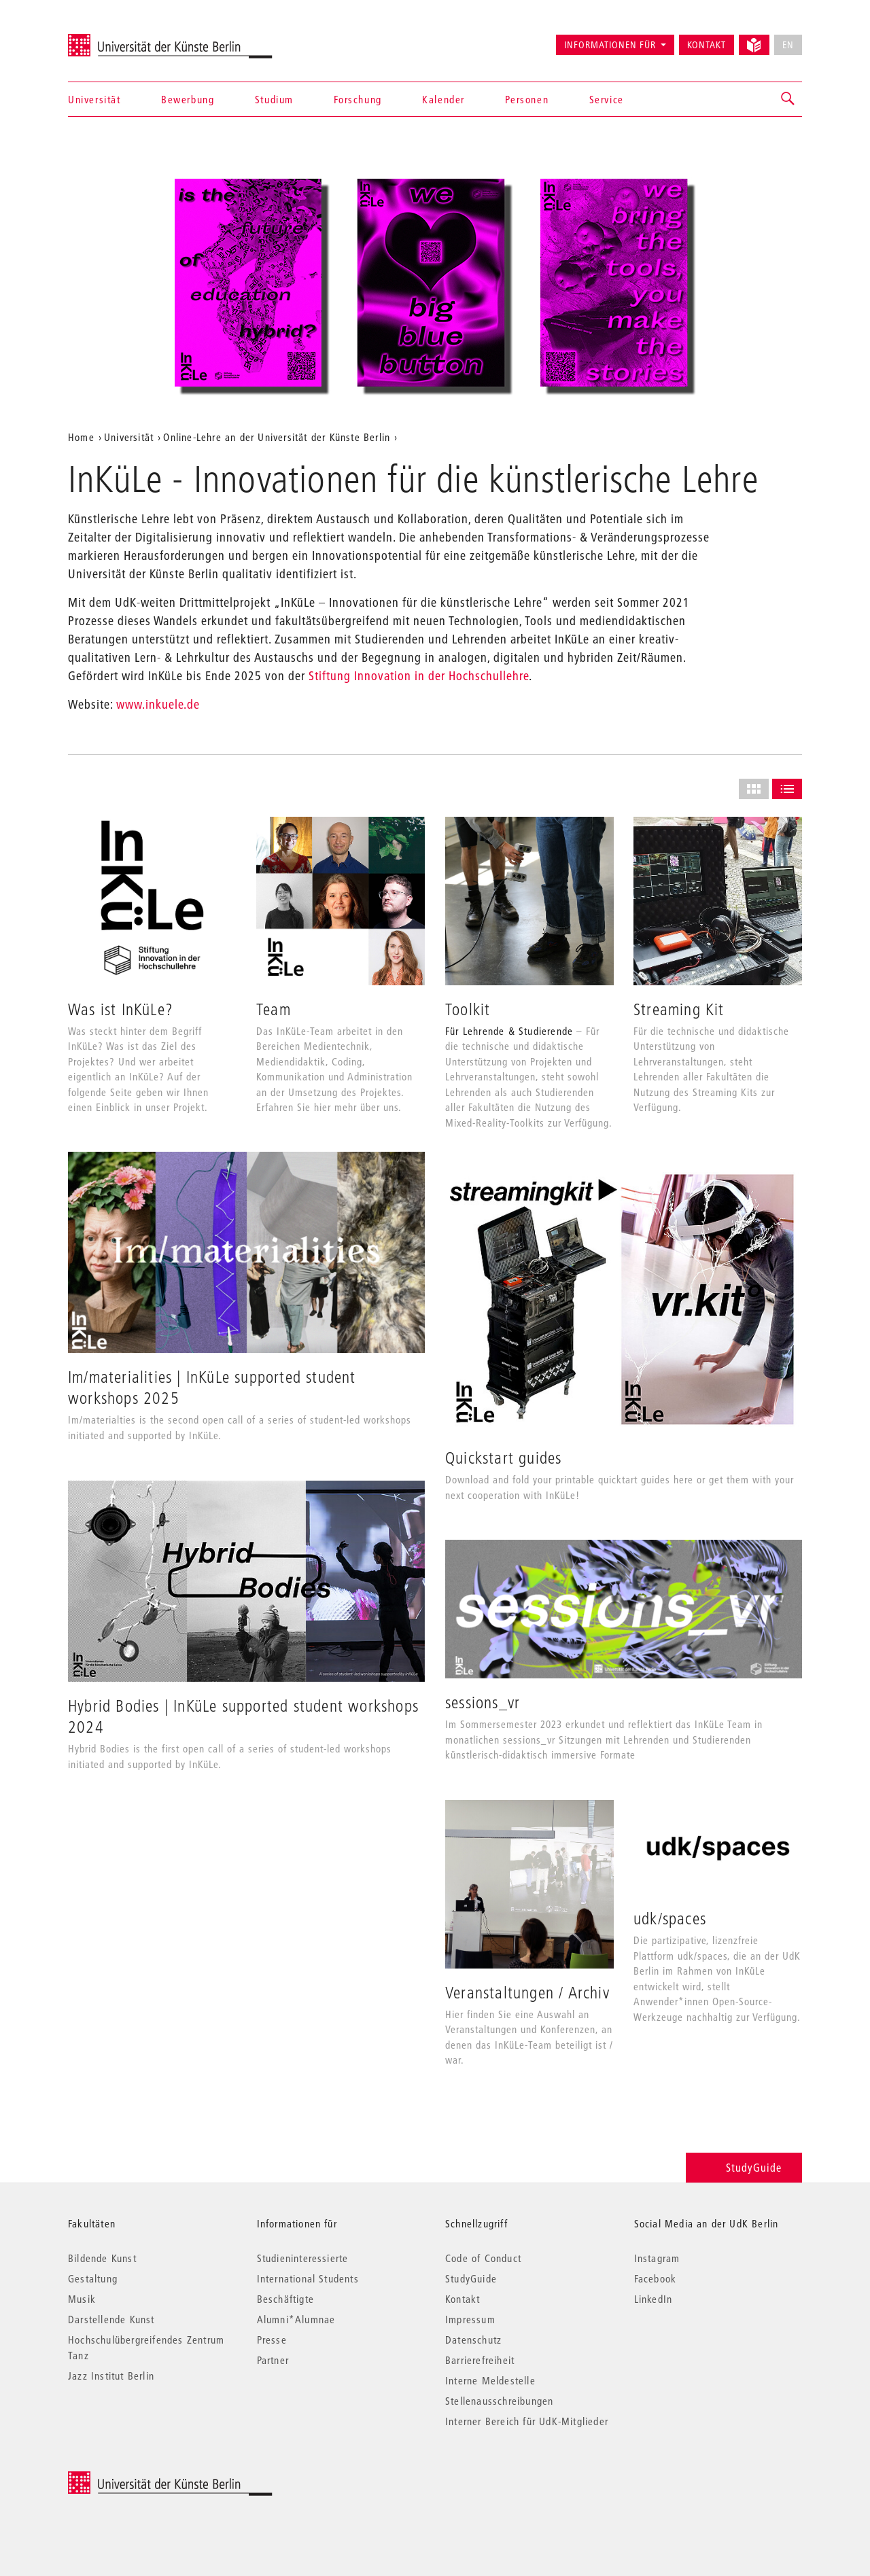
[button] (788, 99)
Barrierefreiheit (480, 2360)
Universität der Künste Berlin (121, 38)
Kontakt (706, 45)
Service (606, 99)
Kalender (443, 99)
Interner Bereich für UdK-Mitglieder (526, 2421)
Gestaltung (93, 2278)
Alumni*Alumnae (296, 2319)
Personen (527, 99)
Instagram (657, 2258)
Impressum (470, 2319)
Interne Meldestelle (490, 2380)
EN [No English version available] (788, 45)
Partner (273, 2360)
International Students (308, 2278)
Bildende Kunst (102, 2258)
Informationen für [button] (610, 45)
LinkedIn (653, 2299)
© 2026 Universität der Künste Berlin (139, 2478)
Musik (82, 2299)
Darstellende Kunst (111, 2319)
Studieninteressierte (303, 2258)
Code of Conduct (483, 2258)
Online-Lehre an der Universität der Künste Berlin (276, 437)
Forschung (357, 99)
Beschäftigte (285, 2299)
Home (81, 437)
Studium (274, 99)
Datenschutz (473, 2339)
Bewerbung (187, 99)
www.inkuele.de (158, 704)
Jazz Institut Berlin (111, 2375)
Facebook (655, 2278)
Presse (272, 2339)
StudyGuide (744, 2167)
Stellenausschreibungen (499, 2400)
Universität (94, 99)
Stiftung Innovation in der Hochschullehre (419, 676)
